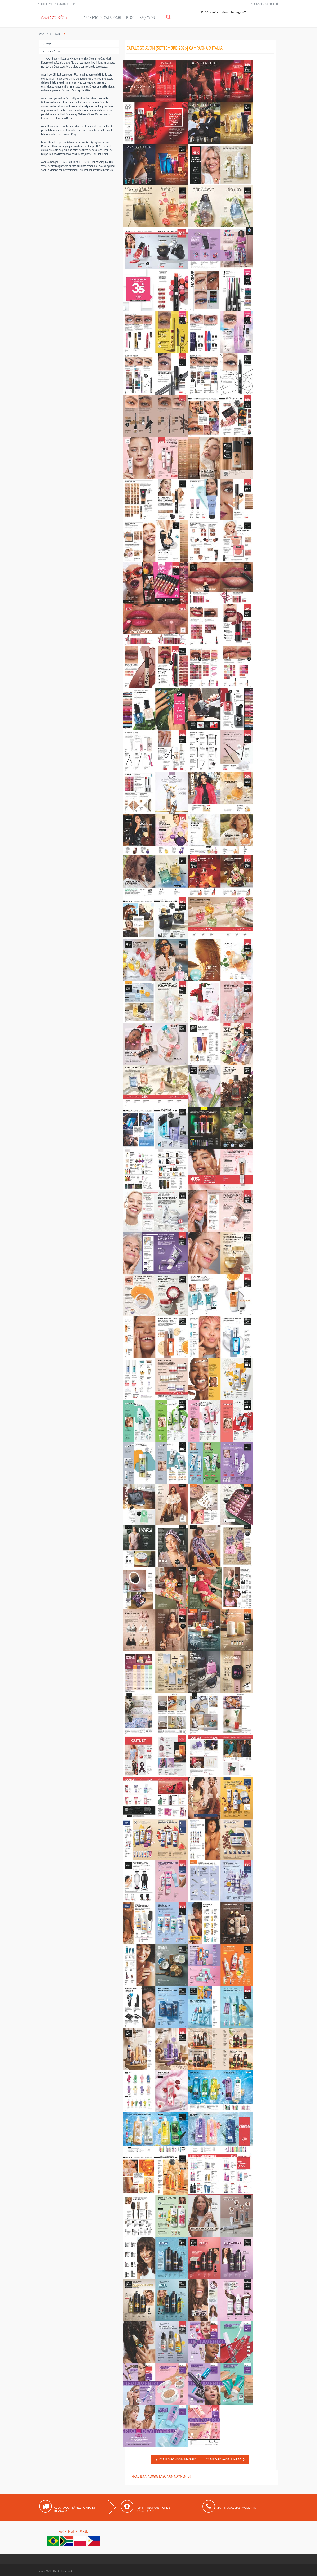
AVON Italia (45, 34)
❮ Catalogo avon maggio (176, 2459)
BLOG (130, 17)
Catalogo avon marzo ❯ (225, 2459)
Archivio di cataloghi (102, 17)
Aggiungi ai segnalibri (264, 4)
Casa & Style (50, 51)
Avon (46, 44)
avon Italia (53, 17)
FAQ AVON (147, 17)
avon (57, 34)
